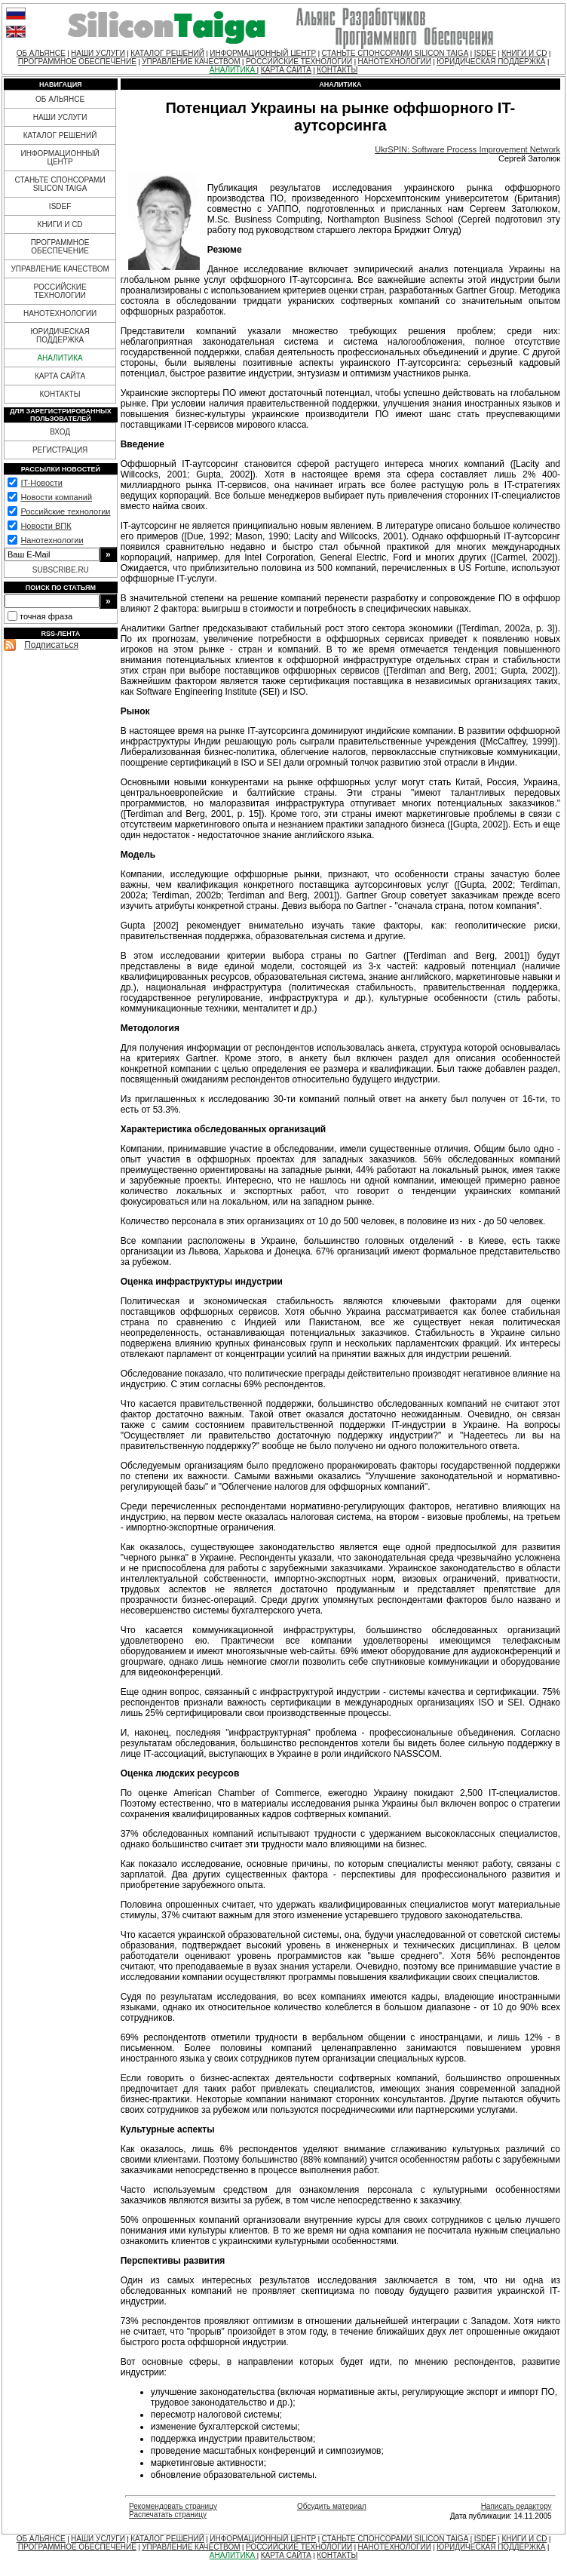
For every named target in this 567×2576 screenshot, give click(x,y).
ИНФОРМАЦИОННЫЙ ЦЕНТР (263, 53)
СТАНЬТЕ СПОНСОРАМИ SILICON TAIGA (395, 53)
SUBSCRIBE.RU (60, 570)
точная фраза (46, 616)
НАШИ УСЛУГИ (98, 53)
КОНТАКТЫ (337, 70)
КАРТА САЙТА (286, 70)
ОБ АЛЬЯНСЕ (41, 53)
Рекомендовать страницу (173, 2506)
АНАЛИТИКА (233, 70)
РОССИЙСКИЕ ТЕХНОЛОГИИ (299, 61)
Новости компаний (56, 497)
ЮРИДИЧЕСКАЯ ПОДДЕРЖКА (491, 61)
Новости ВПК (45, 525)
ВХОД (60, 432)
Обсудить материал (331, 2506)
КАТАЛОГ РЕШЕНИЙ (167, 53)
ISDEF (485, 53)
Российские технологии (65, 511)
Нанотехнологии (51, 540)
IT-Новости (41, 482)
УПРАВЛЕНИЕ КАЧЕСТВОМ (191, 61)
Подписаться (51, 645)
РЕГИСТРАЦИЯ (59, 450)
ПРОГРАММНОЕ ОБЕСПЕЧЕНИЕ (77, 61)
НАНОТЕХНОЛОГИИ (394, 61)
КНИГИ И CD (524, 53)
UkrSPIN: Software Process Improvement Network (467, 149)
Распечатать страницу (168, 2514)
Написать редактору (516, 2506)
